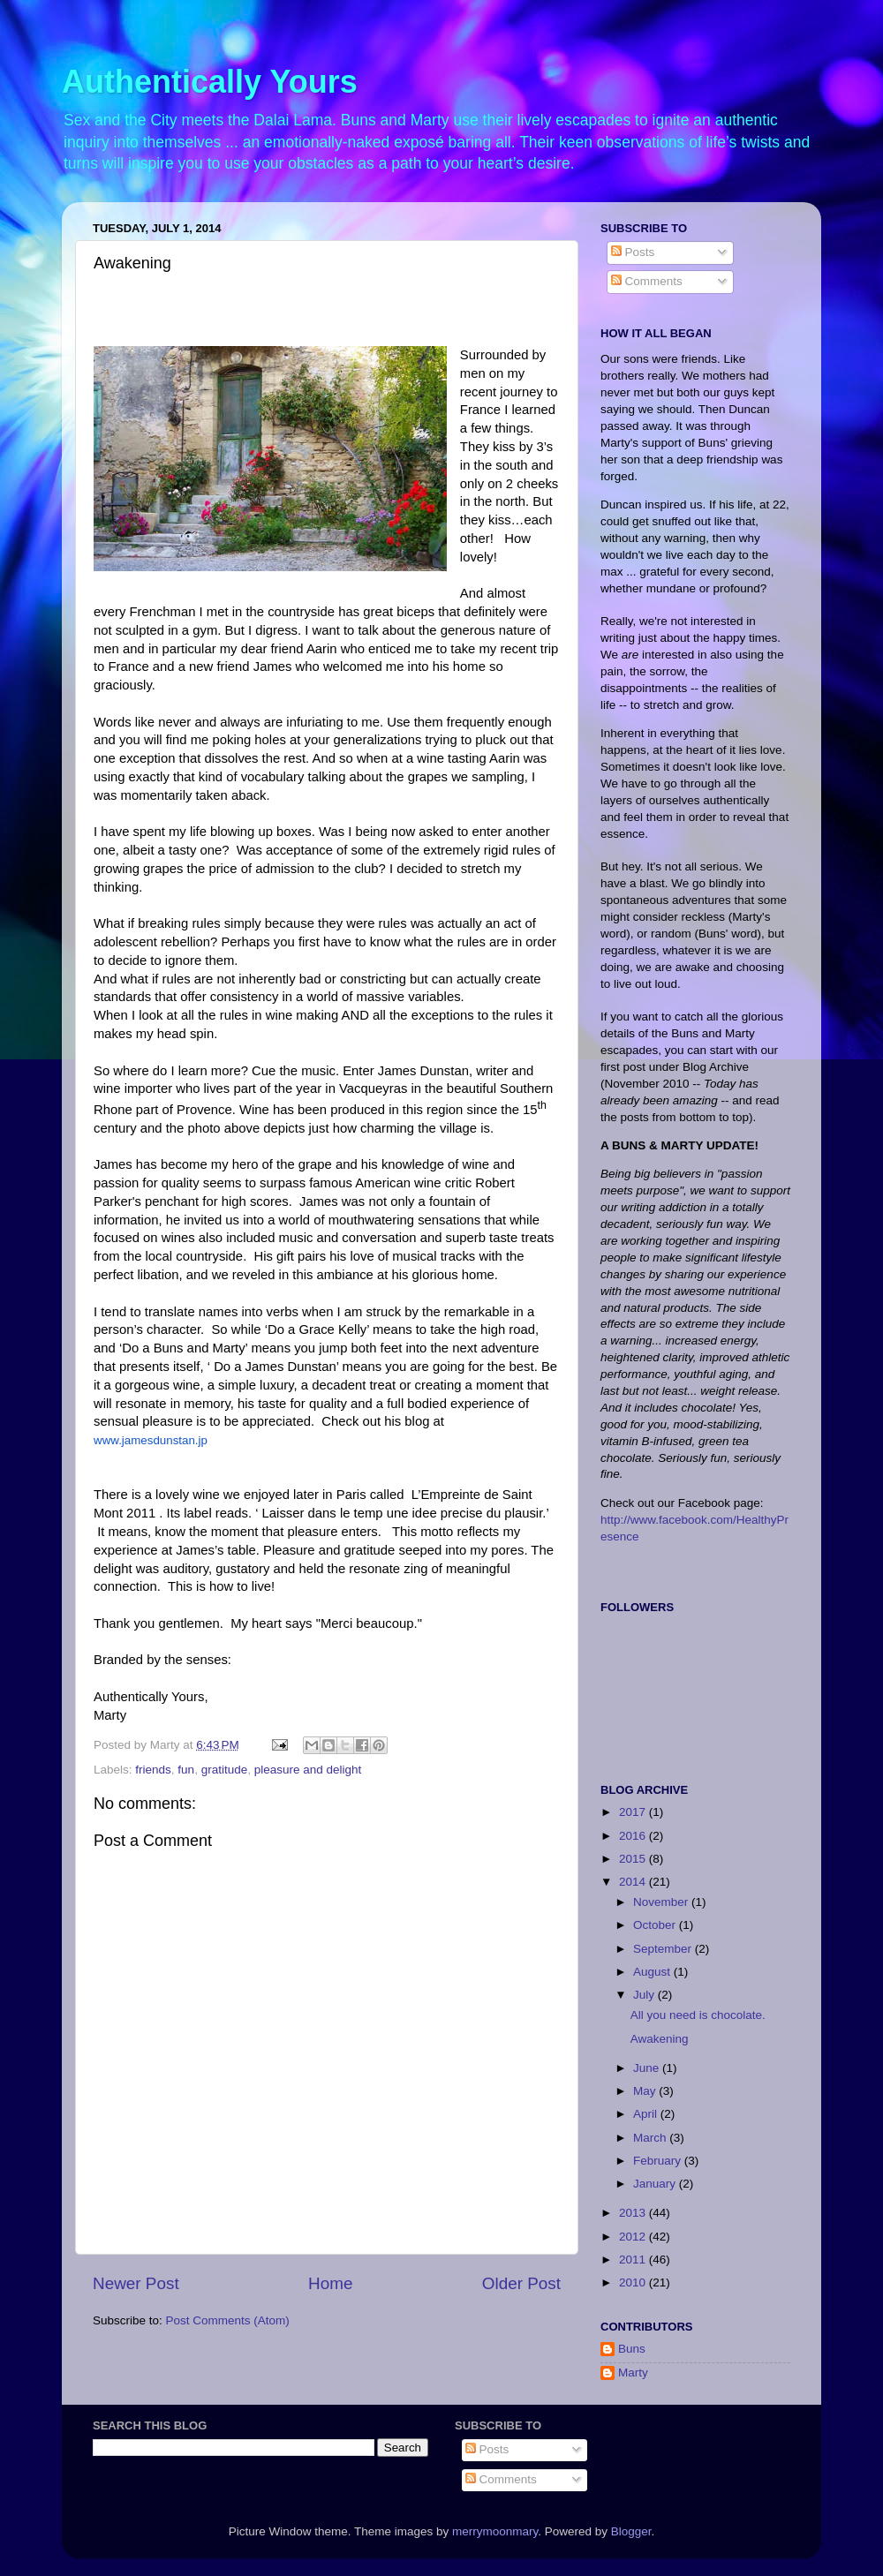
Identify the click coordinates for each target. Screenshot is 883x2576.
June (647, 2068)
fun (185, 1769)
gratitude (224, 1769)
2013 (634, 2212)
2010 (634, 2282)
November (662, 1902)
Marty (633, 2372)
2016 (634, 1835)
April (646, 2113)
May (646, 2091)
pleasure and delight (308, 1769)
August (653, 1971)
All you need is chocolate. (698, 2015)
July (645, 1994)
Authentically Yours (210, 82)
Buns (631, 2348)
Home (330, 2283)
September (664, 1948)
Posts (633, 252)
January (656, 2183)
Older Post (521, 2283)
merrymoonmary (495, 2531)
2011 (634, 2259)
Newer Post (136, 2283)
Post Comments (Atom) (228, 2320)
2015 (634, 1858)
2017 (634, 1812)
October (656, 1925)
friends (153, 1769)
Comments (647, 281)
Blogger (631, 2531)
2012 (634, 2236)
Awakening (659, 2038)
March (651, 2137)
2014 (634, 1881)
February (658, 2160)
